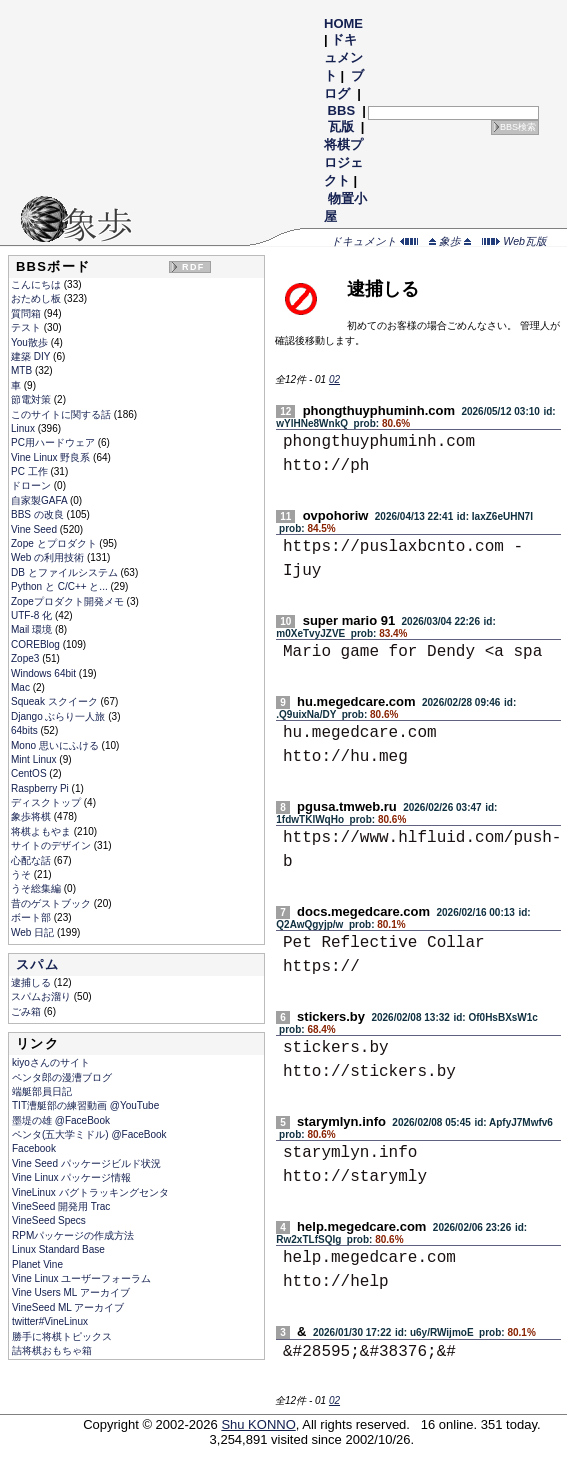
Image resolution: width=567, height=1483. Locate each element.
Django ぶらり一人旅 (59, 716)
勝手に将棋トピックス (62, 1336)
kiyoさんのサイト (51, 1062)
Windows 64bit (45, 673)
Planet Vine (37, 1264)
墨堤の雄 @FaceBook (61, 1120)
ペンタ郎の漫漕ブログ (62, 1077)
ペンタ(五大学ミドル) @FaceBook (89, 1134)
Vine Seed (35, 529)
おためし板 (37, 298)
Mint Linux (35, 759)
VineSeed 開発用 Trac (61, 1206)
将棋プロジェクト (343, 162)
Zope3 (26, 658)
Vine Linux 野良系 (52, 457)
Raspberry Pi (41, 788)
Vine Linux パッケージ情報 (71, 1177)
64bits (25, 730)
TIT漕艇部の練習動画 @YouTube (85, 1105)
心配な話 (32, 860)
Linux (24, 428)
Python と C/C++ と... (60, 586)
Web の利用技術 (49, 557)
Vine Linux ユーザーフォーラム (81, 1278)
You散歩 (31, 342)
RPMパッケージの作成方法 (73, 1235)
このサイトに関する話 (62, 414)
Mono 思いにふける (56, 745)
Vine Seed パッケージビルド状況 (86, 1163)
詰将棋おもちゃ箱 (52, 1350)
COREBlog (37, 644)
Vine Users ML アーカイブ (71, 1292)
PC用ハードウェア (54, 442)
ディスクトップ (47, 802)
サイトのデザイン (52, 845)
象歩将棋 (32, 816)
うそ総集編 (37, 888)
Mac (22, 687)
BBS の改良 (39, 514)
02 (334, 379)
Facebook (34, 1148)
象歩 (450, 241)
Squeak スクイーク (55, 701)
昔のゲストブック (52, 903)
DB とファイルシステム (65, 572)
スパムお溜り (42, 996)
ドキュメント (343, 57)
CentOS (30, 773)
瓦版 (340, 126)
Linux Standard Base (58, 1249)
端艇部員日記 (42, 1091)
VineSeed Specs (49, 1220)
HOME (343, 23)
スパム (37, 964)
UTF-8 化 (33, 615)
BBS (341, 110)
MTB (23, 370)
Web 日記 (34, 932)
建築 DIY (32, 356)
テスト (27, 327)
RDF (193, 267)
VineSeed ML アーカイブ (68, 1307)
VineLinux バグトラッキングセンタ (90, 1192)
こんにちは (37, 284)
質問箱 (27, 313)
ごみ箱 (27, 1011)
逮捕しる (32, 982)
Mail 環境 (33, 629)
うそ (22, 874)
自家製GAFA (40, 500)
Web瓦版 (514, 241)
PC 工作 (30, 471)
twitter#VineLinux (50, 1321)
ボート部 (32, 917)
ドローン (32, 485)
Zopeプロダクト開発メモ (69, 601)
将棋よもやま (42, 831)
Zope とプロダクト (55, 543)
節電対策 (32, 399)
